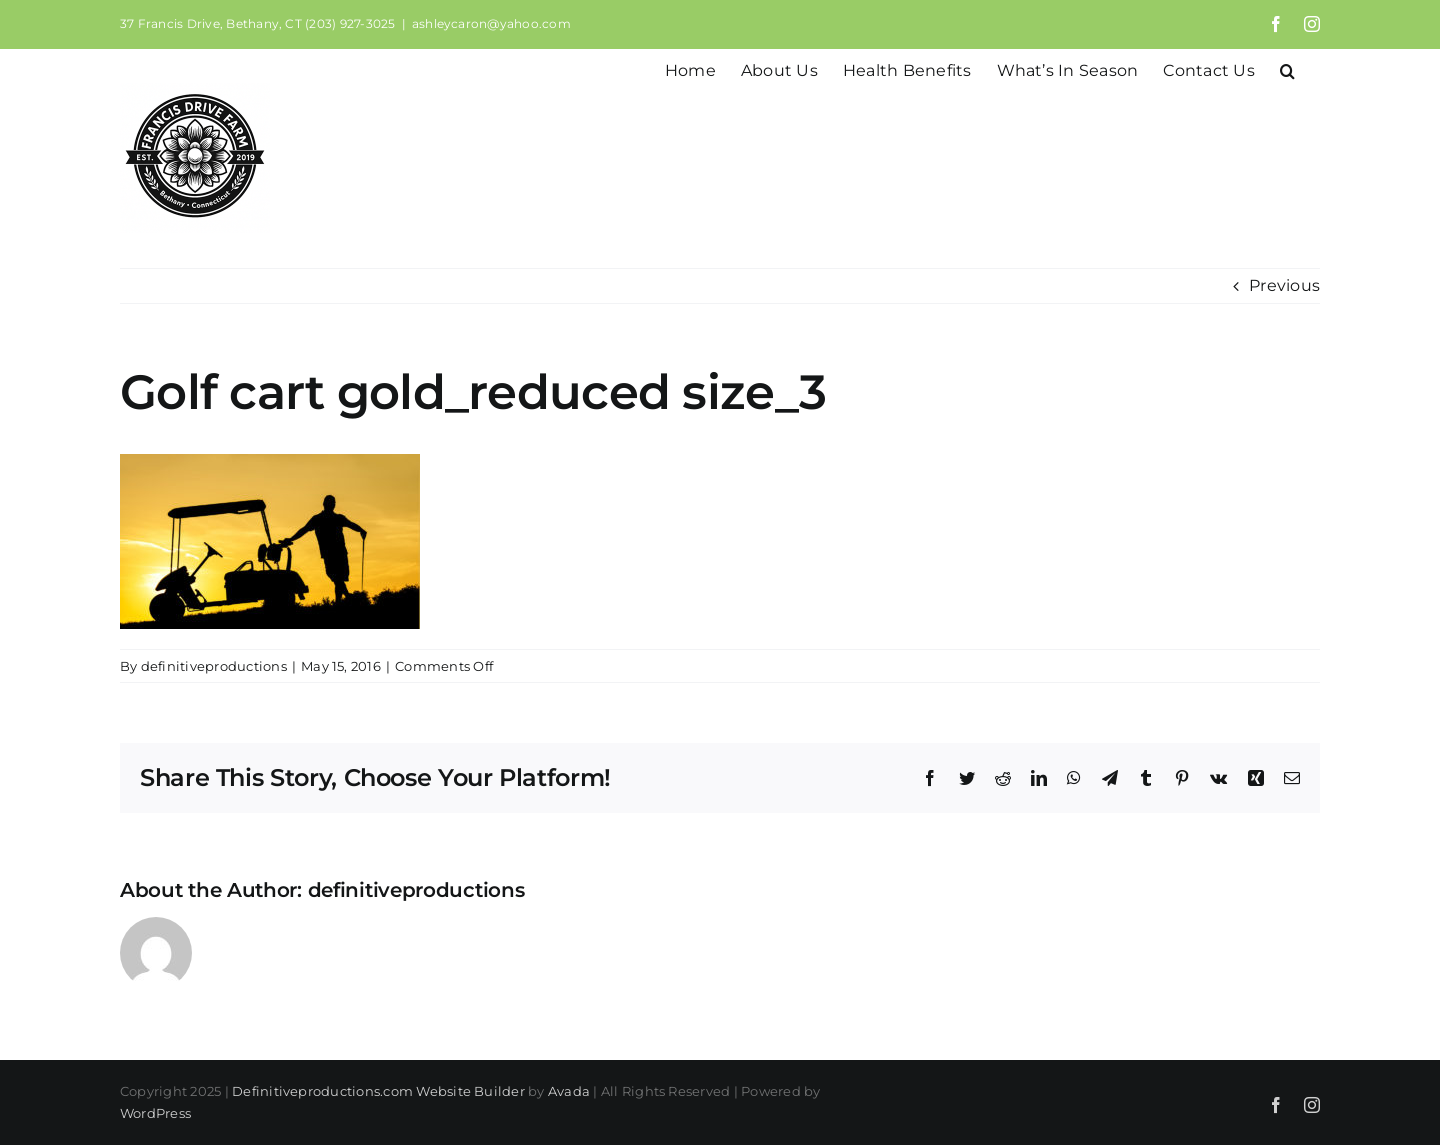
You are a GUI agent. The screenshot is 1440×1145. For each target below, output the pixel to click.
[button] (1287, 69)
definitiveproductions (214, 666)
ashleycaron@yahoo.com (491, 23)
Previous (1284, 285)
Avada (569, 1091)
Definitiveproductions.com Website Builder (378, 1091)
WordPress (155, 1113)
